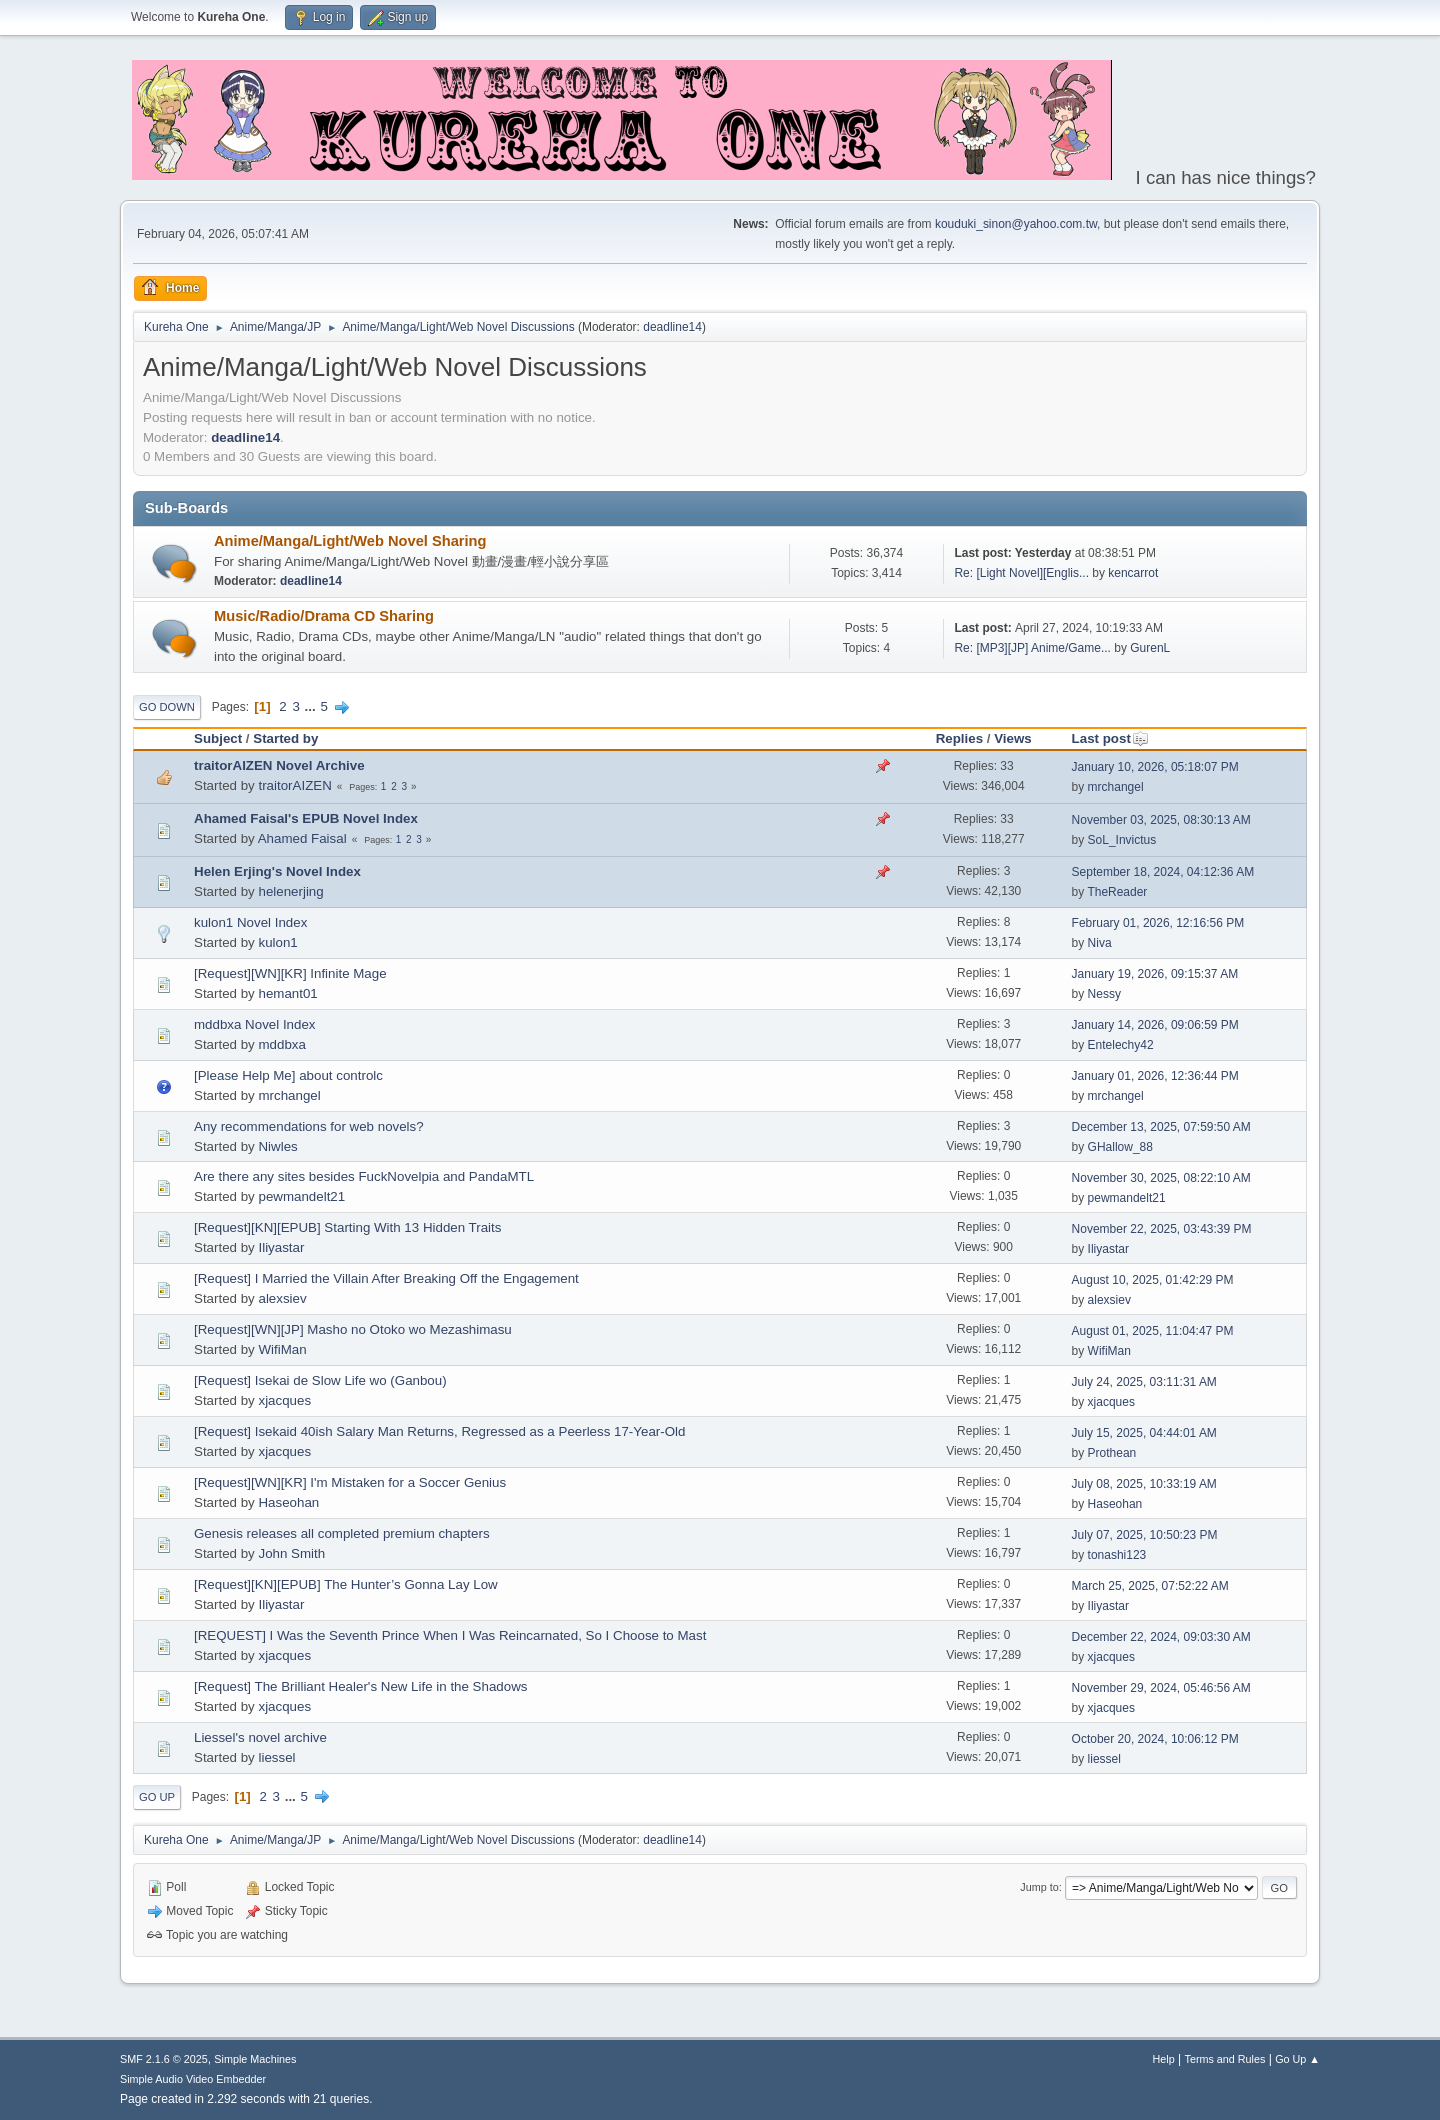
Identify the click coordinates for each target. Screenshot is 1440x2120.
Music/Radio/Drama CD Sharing (324, 616)
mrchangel (1116, 787)
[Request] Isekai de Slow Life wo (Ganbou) (320, 1380)
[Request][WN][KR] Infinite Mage (290, 973)
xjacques (284, 1400)
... (312, 706)
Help (1164, 2059)
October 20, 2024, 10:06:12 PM (1155, 1739)
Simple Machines (255, 2059)
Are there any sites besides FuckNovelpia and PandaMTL (364, 1176)
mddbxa (281, 1044)
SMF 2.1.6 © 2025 (164, 2059)
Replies (959, 738)
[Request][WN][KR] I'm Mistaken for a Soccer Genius (350, 1482)
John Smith (291, 1553)
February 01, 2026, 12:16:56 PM (1158, 923)
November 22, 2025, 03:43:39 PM (1162, 1229)
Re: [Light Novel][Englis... (1021, 573)
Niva (1100, 943)
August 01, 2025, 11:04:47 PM (1153, 1331)
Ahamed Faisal (302, 838)
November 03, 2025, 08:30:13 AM (1161, 820)
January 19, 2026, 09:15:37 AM (1155, 974)
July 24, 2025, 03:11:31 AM (1144, 1382)
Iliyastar (281, 1247)
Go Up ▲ (1297, 2059)
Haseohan (288, 1502)
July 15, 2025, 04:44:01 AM (1144, 1433)
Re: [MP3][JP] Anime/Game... (1032, 648)
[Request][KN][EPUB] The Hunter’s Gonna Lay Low (346, 1584)
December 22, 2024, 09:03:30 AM (1161, 1637)
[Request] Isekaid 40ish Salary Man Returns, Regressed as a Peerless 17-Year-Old (439, 1431)
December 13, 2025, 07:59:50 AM (1161, 1127)
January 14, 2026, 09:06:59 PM (1155, 1025)
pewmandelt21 (301, 1196)
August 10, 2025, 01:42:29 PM (1153, 1280)
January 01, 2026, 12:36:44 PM (1155, 1076)
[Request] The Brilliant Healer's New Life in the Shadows (360, 1686)
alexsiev (282, 1298)
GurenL (1150, 648)
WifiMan (282, 1349)
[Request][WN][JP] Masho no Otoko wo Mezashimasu (353, 1329)
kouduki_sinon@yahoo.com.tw (1016, 224)
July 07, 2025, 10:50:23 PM (1145, 1535)
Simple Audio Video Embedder (193, 2079)
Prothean (1112, 1453)
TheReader (1117, 892)
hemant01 (287, 993)
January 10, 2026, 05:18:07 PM (1155, 767)
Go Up (157, 1797)
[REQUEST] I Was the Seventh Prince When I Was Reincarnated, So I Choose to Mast (450, 1635)
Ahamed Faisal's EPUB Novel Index (306, 818)
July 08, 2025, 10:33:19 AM (1144, 1484)
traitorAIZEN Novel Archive (279, 765)
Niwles (277, 1146)
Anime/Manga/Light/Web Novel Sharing (350, 541)
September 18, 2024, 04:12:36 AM (1163, 872)
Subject (218, 738)
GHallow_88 (1120, 1147)
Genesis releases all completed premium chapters (342, 1533)
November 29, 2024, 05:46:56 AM (1161, 1688)
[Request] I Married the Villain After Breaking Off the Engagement (386, 1278)
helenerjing (290, 891)
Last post (1110, 738)
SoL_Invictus (1122, 840)
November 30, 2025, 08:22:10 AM (1161, 1178)
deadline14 (672, 327)
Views (1013, 738)
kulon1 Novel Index (250, 922)
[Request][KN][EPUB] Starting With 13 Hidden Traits (347, 1227)
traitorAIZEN (294, 785)
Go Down (167, 707)
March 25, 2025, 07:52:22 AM (1150, 1586)
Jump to (1039, 1887)
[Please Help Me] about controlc (288, 1075)
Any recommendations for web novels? (309, 1126)
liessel (276, 1757)
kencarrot (1133, 573)
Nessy (1104, 994)
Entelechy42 (1121, 1045)
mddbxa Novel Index (255, 1024)
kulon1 (277, 942)
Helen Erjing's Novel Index (277, 871)
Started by (285, 738)
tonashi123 (1117, 1555)
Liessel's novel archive (260, 1737)
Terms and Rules (1225, 2059)
